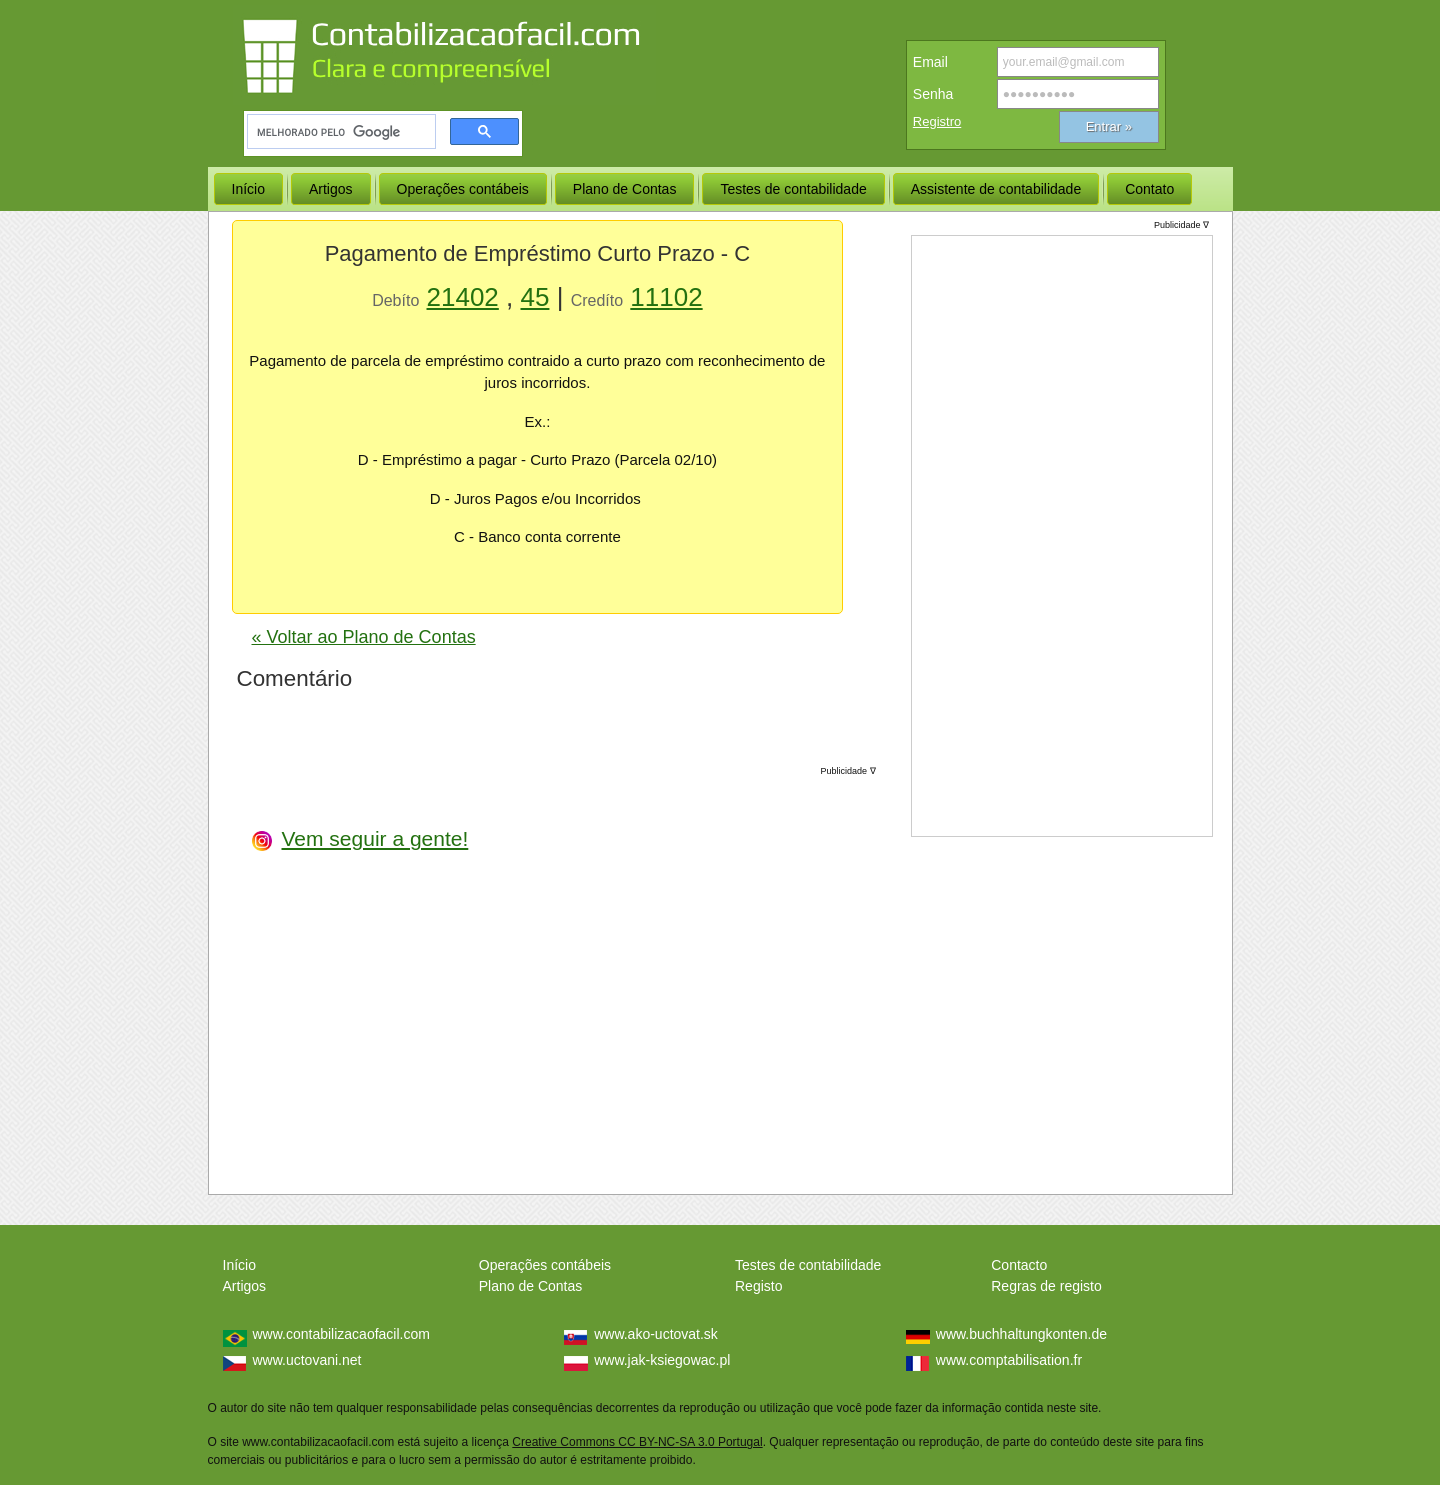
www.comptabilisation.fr (1009, 1360)
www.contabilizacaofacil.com (341, 1334)
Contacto (1019, 1265)
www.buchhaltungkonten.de (1021, 1334)
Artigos (245, 1286)
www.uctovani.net (307, 1360)
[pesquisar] (339, 132)
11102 (666, 297)
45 (535, 297)
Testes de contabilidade (808, 1265)
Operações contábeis (545, 1265)
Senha (933, 94)
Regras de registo (1046, 1286)
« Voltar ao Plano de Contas (364, 637)
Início (239, 1265)
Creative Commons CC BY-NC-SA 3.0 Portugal (637, 1442)
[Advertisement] (726, 973)
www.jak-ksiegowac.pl (662, 1360)
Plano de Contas (531, 1286)
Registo (758, 1286)
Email (930, 62)
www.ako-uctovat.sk (656, 1334)
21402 (463, 297)
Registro (937, 121)
